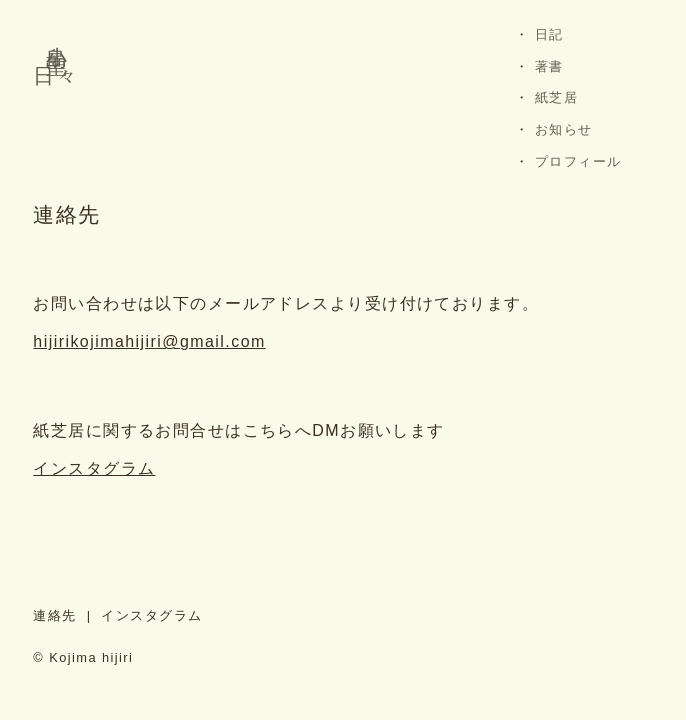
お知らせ (564, 129)
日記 (549, 34)
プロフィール (578, 161)
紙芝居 (556, 97)
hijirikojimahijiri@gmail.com (149, 341)
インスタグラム (94, 468)
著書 (549, 66)
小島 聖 (56, 36)
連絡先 (54, 615)
